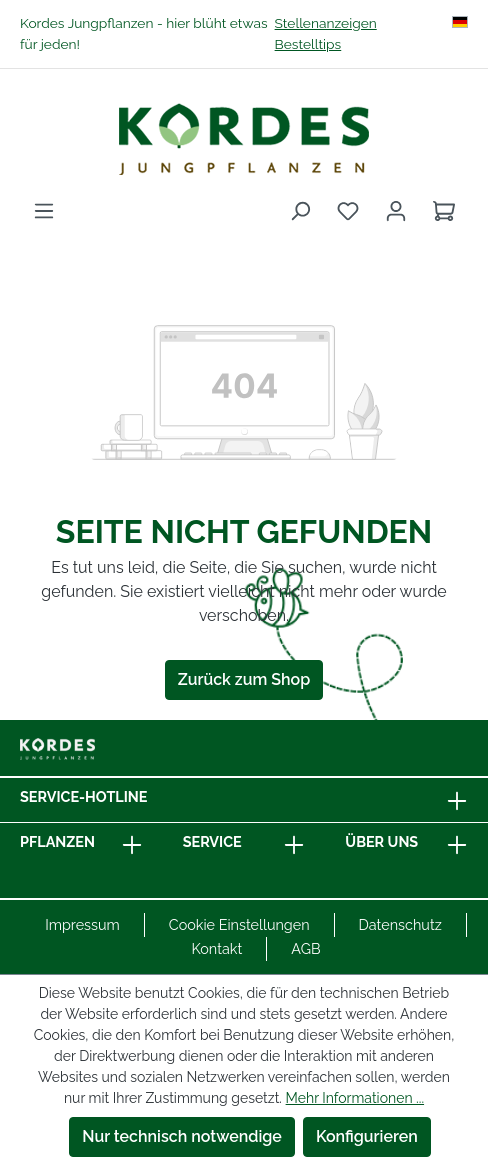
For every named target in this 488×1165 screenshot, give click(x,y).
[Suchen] (300, 211)
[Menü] (44, 211)
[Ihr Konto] (396, 211)
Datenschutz (400, 924)
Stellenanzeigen (326, 23)
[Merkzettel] (348, 211)
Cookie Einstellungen (239, 924)
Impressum (82, 924)
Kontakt (216, 948)
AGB (305, 948)
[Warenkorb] (444, 211)
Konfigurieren (367, 1136)
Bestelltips (308, 44)
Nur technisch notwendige (182, 1136)
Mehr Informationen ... (355, 1098)
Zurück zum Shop (244, 679)
